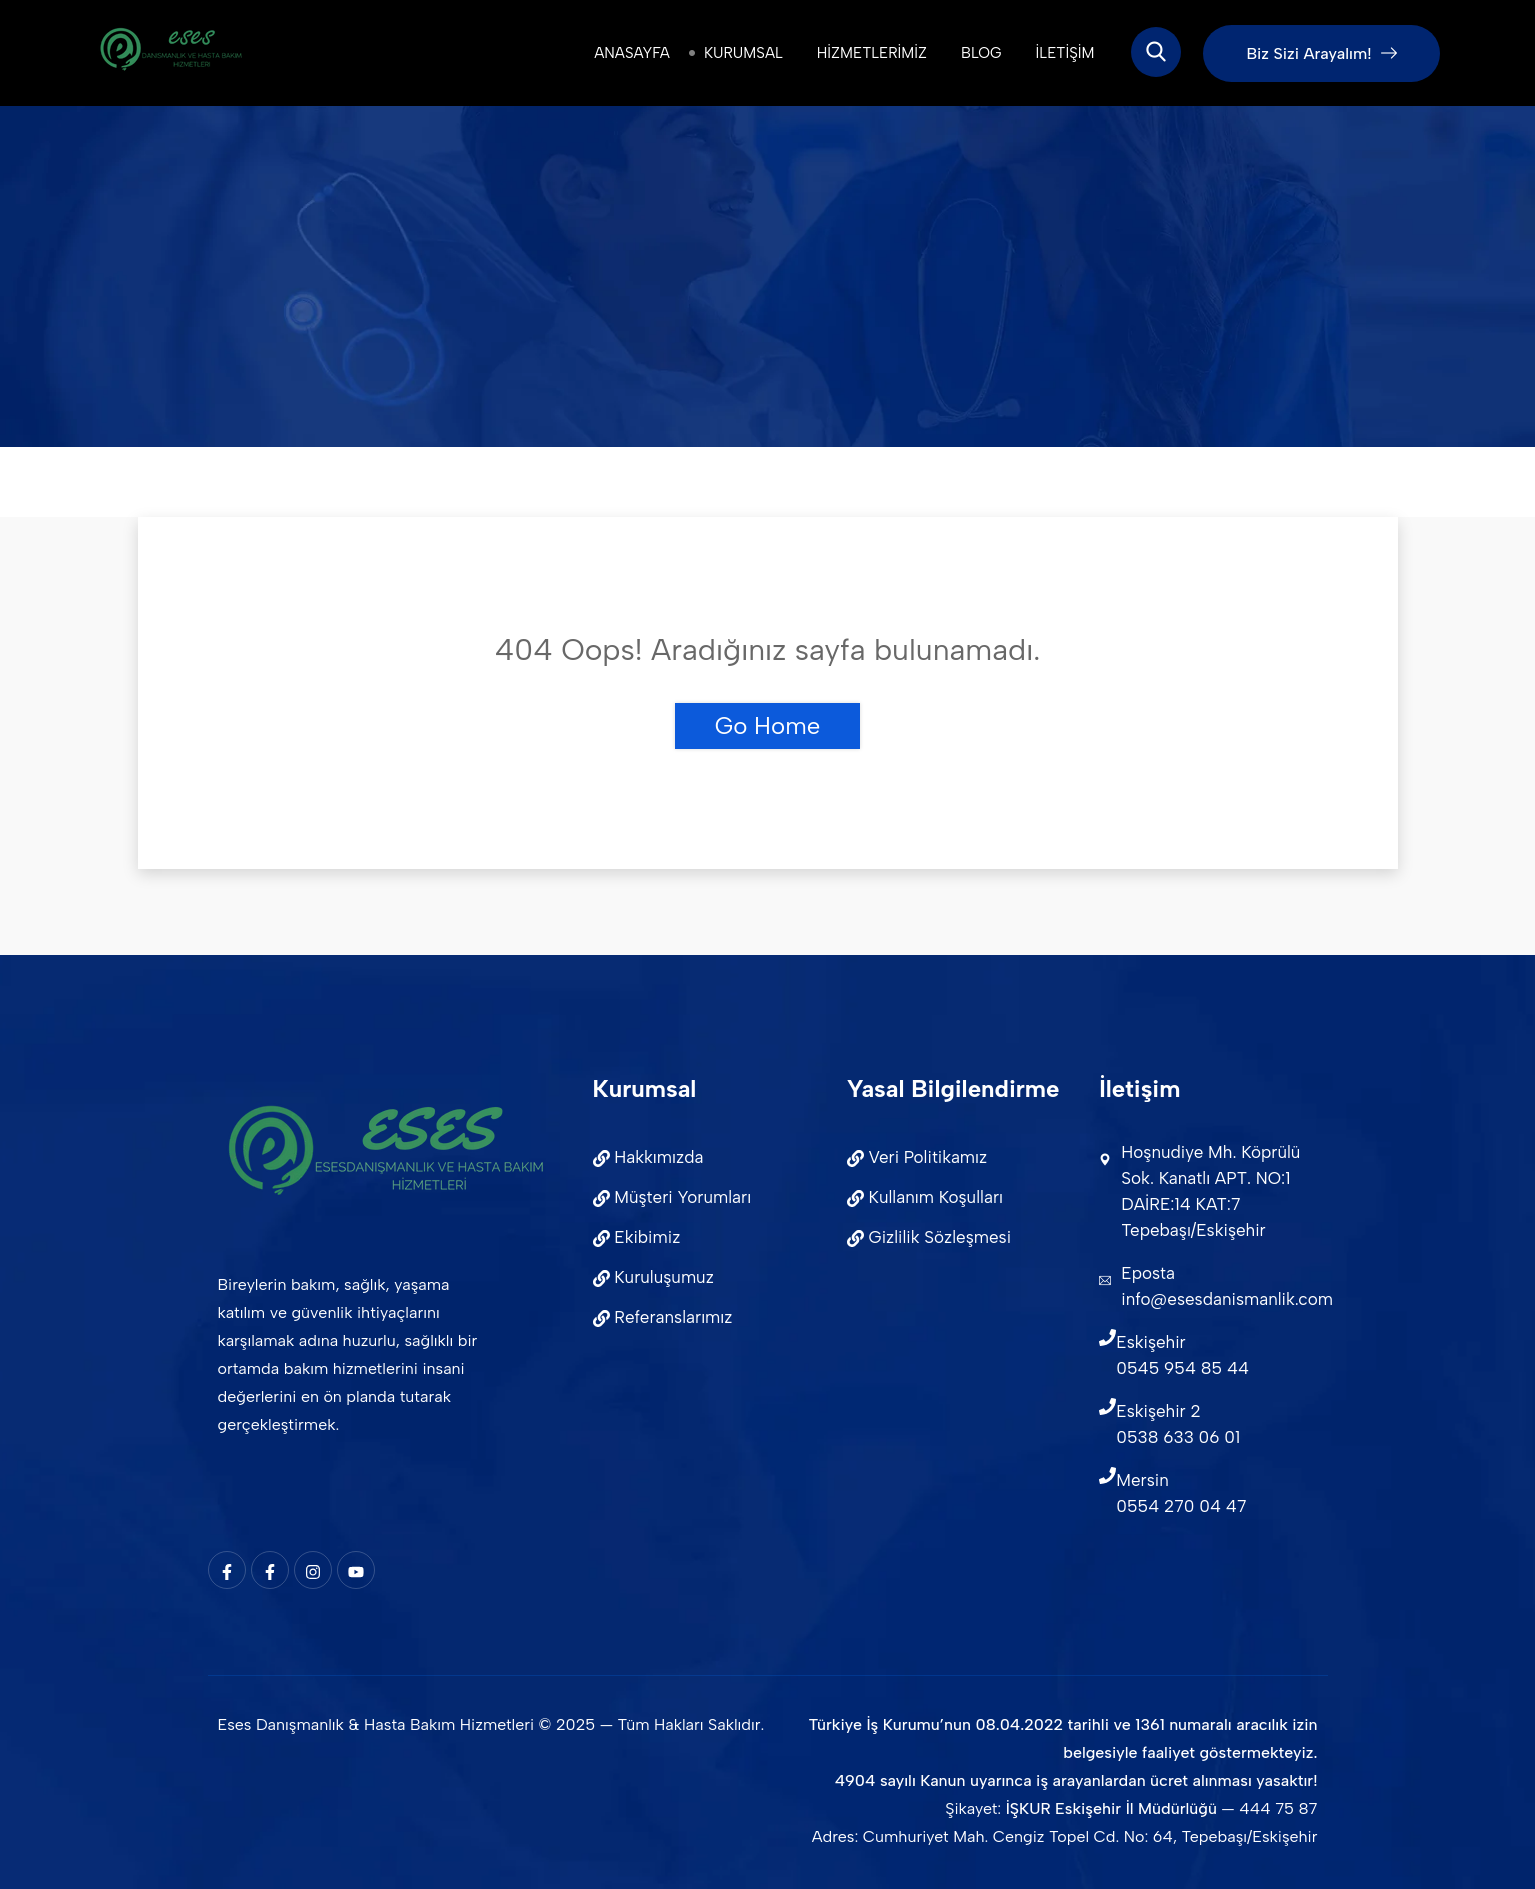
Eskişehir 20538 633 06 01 (1178, 1424)
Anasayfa (632, 53)
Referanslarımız (663, 1317)
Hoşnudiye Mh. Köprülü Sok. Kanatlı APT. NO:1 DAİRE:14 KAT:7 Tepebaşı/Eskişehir (1210, 1191)
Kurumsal (743, 53)
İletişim (1065, 53)
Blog (981, 53)
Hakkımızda (648, 1157)
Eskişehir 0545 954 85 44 (1182, 1355)
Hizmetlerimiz (872, 53)
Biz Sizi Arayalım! (1321, 53)
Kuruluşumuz (653, 1277)
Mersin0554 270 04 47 (1181, 1493)
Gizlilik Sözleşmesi (929, 1237)
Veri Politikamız (917, 1157)
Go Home (767, 725)
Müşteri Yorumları (672, 1197)
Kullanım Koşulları (925, 1197)
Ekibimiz (637, 1237)
